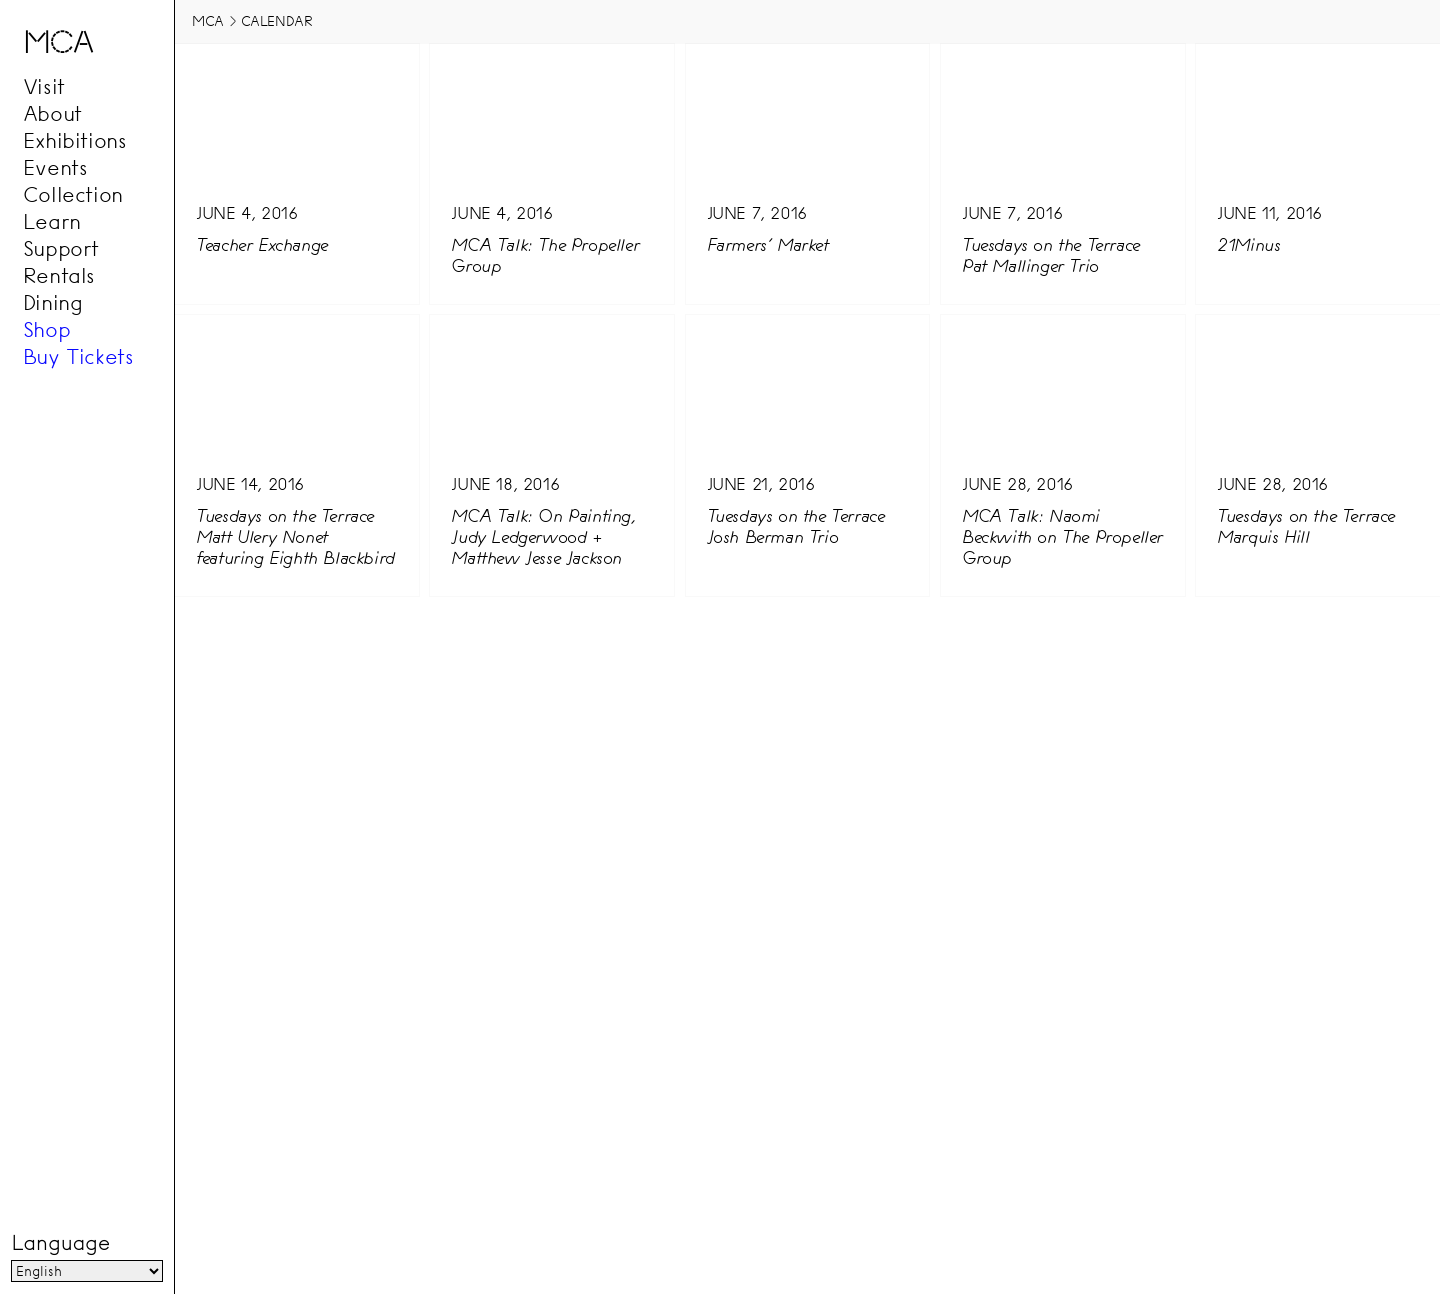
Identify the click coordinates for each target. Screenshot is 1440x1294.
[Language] (86, 1272)
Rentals (59, 275)
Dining (53, 302)
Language (60, 1244)
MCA (208, 21)
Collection (73, 194)
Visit (44, 86)
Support (61, 248)
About (52, 113)
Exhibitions (75, 140)
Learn (52, 221)
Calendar (277, 21)
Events (55, 167)
